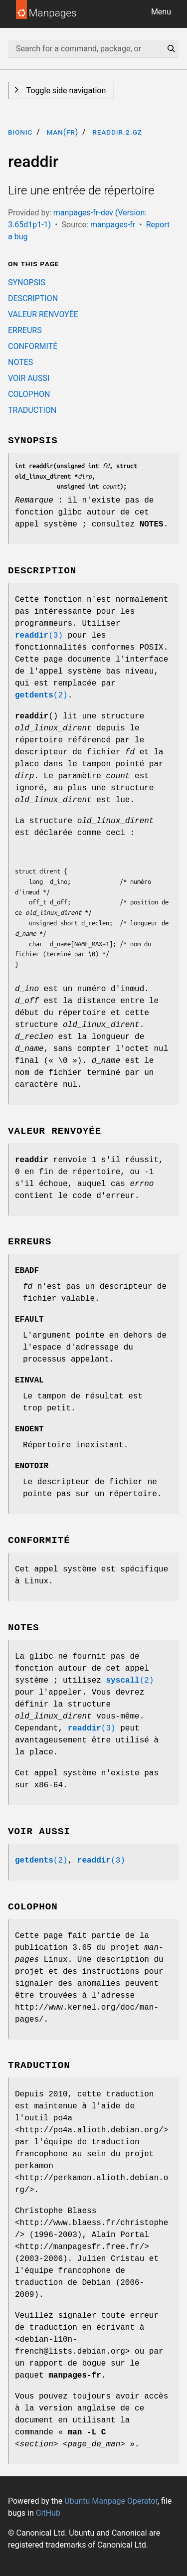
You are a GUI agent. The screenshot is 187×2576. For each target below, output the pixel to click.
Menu (161, 11)
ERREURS (25, 330)
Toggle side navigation (65, 90)
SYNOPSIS (26, 282)
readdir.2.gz (117, 132)
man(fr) (62, 132)
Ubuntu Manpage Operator (111, 2501)
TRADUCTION (32, 410)
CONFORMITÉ (32, 346)
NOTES (20, 362)
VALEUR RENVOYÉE (43, 314)
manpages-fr (112, 224)
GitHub (48, 2513)
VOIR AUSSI (28, 378)
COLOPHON (29, 394)
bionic (20, 132)
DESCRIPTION (33, 298)
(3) (39, 635)
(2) (41, 695)
